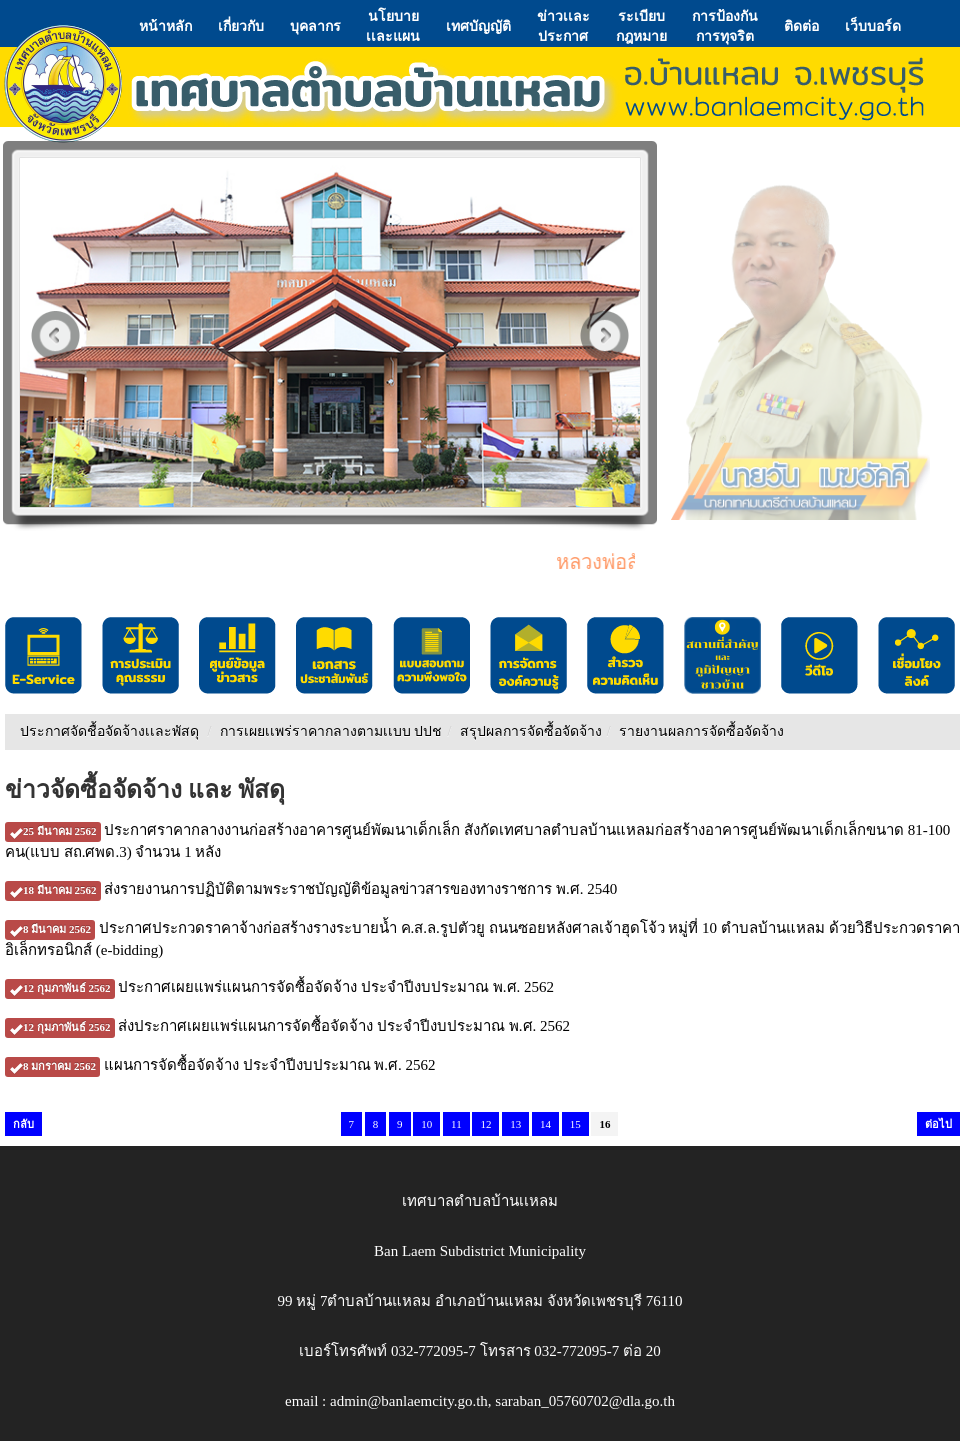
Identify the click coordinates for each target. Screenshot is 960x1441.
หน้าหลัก (165, 26)
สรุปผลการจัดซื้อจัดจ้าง (531, 731)
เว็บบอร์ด (873, 26)
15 (575, 1124)
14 (545, 1124)
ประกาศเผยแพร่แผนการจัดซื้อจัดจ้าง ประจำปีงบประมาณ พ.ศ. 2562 (279, 987)
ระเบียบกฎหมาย (641, 26)
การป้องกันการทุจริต (725, 26)
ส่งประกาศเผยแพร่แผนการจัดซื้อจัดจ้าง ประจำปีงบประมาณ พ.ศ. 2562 (287, 1026)
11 (456, 1124)
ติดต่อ (801, 26)
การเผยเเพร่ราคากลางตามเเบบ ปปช (331, 731)
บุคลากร (315, 26)
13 (515, 1124)
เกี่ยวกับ (241, 26)
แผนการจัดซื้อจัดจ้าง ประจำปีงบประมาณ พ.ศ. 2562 (220, 1065)
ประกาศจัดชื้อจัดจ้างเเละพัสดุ (109, 731)
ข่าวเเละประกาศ (563, 26)
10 (426, 1124)
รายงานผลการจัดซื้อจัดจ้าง (701, 731)
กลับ (23, 1124)
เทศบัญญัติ (478, 26)
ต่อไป (938, 1124)
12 (485, 1124)
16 (604, 1124)
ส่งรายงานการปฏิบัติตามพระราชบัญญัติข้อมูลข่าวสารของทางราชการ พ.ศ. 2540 (311, 889)
